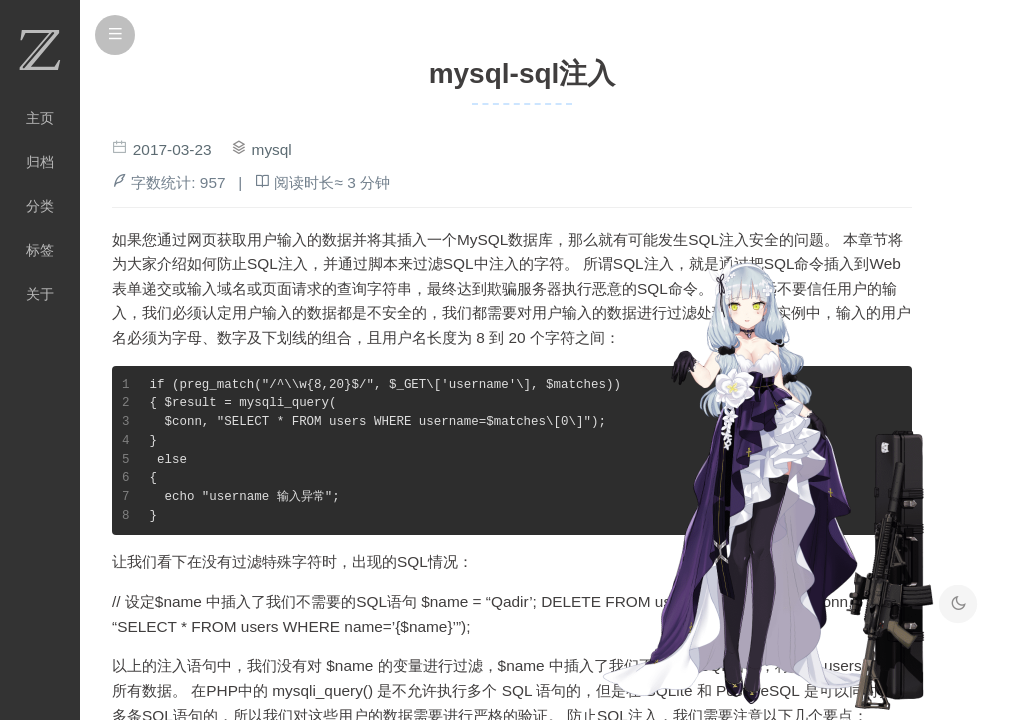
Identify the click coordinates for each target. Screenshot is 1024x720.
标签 (40, 250)
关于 (40, 294)
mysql (272, 149)
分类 (40, 206)
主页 (40, 118)
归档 (40, 162)
